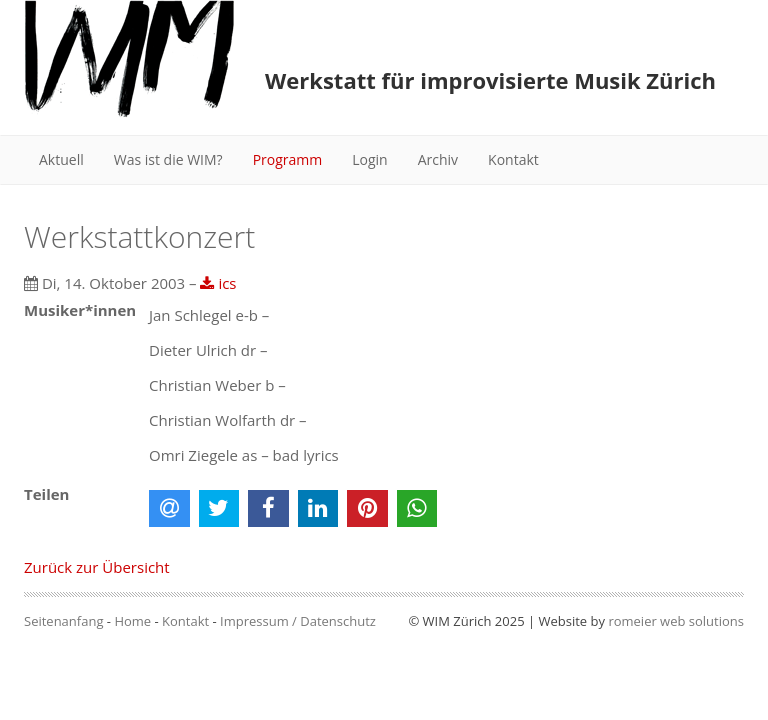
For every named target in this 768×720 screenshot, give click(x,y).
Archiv (438, 159)
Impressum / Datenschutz (298, 621)
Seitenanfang (63, 621)
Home (132, 621)
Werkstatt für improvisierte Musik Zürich (490, 80)
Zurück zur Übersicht (97, 567)
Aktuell (61, 159)
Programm (288, 159)
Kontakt (513, 159)
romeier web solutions (676, 621)
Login (369, 159)
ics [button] (218, 283)
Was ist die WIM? (168, 159)
